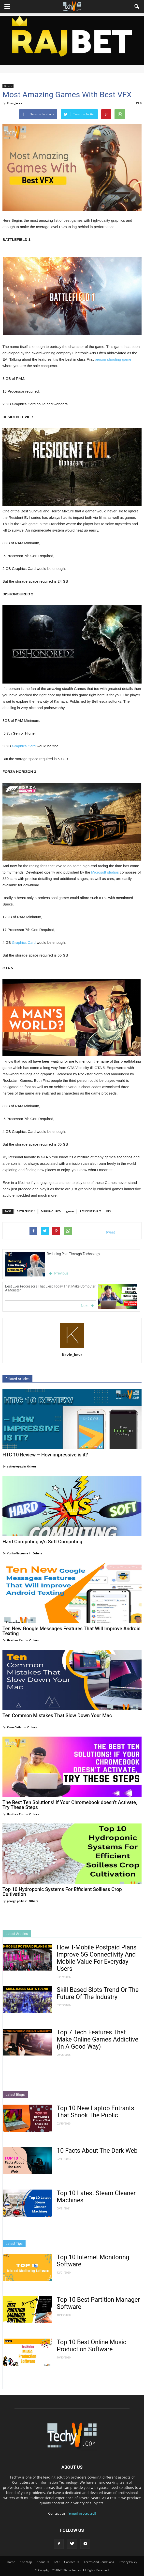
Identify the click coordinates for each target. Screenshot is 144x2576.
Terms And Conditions (99, 2562)
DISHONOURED (51, 1211)
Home (11, 2562)
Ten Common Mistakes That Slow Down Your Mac (57, 1715)
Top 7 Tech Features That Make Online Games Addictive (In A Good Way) (97, 2039)
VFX (108, 1211)
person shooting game (113, 359)
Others (8, 86)
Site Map (26, 2562)
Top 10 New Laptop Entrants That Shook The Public (95, 2112)
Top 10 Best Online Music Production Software (91, 2346)
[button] (137, 6)
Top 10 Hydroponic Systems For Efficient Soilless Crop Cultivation (62, 1891)
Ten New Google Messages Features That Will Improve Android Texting (71, 1631)
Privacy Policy (128, 2562)
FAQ (56, 2562)
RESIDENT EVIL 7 (90, 1211)
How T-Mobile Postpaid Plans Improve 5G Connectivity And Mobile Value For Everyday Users (96, 1958)
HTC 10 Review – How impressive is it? (45, 1455)
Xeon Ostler (15, 1727)
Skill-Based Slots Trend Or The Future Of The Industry (98, 1993)
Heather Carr (16, 1640)
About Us (43, 2562)
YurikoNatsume (18, 1553)
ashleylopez (15, 1466)
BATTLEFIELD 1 (26, 1211)
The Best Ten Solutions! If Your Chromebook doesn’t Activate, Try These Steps (69, 1804)
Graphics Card (24, 746)
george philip (16, 1901)
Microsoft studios (105, 872)
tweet (110, 1232)
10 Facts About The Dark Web (97, 2150)
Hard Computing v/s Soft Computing (42, 1542)
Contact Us (71, 2562)
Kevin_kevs (14, 103)
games (70, 1211)
